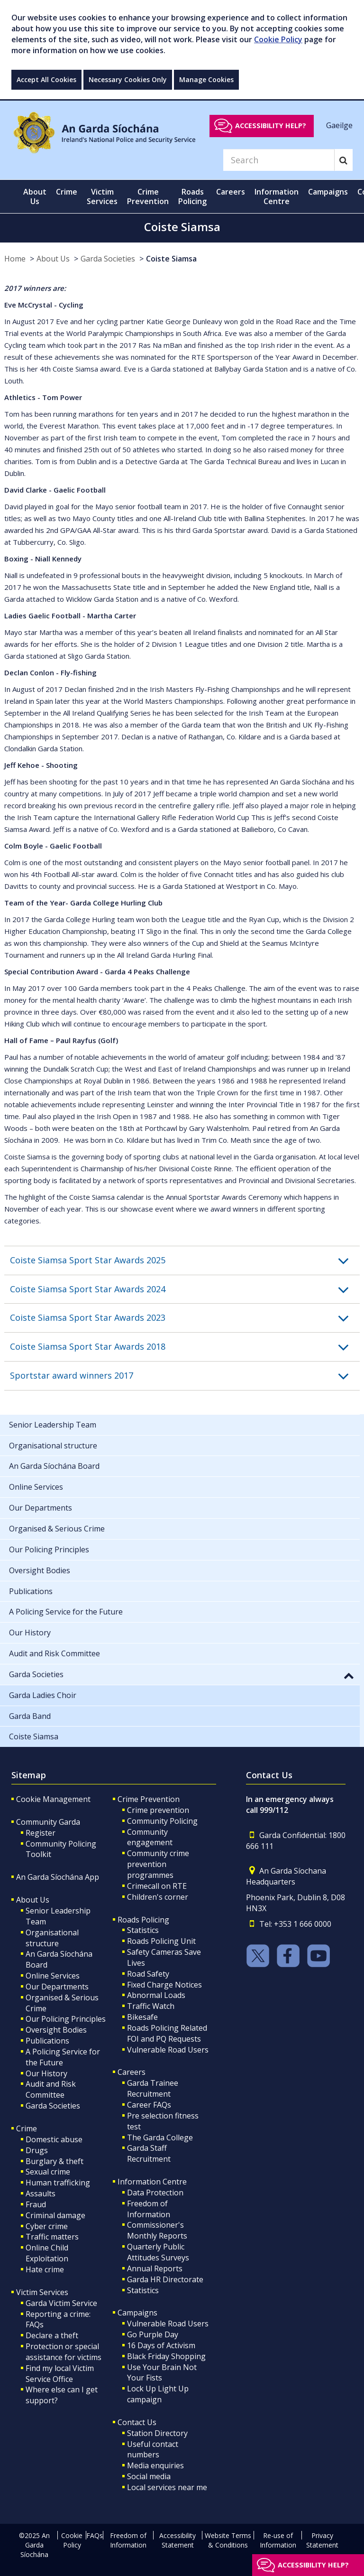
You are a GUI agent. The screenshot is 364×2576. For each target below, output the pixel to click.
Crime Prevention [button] (148, 196)
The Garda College (160, 2137)
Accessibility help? (270, 125)
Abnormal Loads (156, 1995)
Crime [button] (66, 192)
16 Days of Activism (161, 2345)
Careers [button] (230, 192)
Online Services (53, 1975)
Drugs (37, 2150)
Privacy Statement (322, 2540)
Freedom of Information (148, 2209)
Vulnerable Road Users (168, 2049)
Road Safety (148, 1974)
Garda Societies (108, 258)
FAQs (94, 2535)
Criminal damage (55, 2215)
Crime (26, 2128)
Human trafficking (58, 2182)
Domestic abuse (54, 2139)
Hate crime (45, 2269)
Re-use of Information (278, 2540)
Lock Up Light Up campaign (158, 2394)
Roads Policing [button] (192, 196)
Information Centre (152, 2181)
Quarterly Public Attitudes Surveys (158, 2252)
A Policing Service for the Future (63, 2057)
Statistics (143, 1930)
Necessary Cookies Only (128, 79)
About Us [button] (34, 196)
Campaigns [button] (328, 192)
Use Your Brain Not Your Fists (162, 2372)
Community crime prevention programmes (158, 1864)
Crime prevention (158, 1810)
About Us (53, 258)
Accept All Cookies (46, 79)
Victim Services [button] (102, 196)
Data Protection (155, 2192)
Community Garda (48, 1822)
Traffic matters (52, 2236)
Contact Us (137, 2422)
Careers (132, 2072)
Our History (46, 2073)
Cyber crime (47, 2226)
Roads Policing (143, 1919)
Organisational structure (52, 1938)
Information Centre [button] (277, 196)
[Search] (278, 160)
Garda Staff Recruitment (149, 2153)
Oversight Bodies (56, 2030)
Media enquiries (155, 2465)
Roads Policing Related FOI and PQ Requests (167, 2033)
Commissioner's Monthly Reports (157, 2230)
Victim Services (42, 2292)
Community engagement (150, 1837)
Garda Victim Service (61, 2303)
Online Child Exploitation (47, 2253)
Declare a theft (52, 2335)
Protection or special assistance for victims (63, 2351)
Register (40, 1833)
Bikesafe (142, 2017)
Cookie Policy (278, 39)
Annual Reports (154, 2268)
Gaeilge (339, 125)
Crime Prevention (149, 1799)
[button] (185, 1260)
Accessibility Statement (177, 2540)
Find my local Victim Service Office (60, 2373)
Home (15, 258)
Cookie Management (53, 1799)
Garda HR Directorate (165, 2279)
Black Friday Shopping (166, 2356)
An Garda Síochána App (57, 1877)
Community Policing (162, 1821)
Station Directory (157, 2433)
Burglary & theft (54, 2161)
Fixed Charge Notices (164, 1984)
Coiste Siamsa (171, 258)
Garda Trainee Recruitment (152, 2088)
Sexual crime (48, 2171)
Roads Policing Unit (161, 1941)
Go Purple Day (152, 2334)
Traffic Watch (150, 2006)
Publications (47, 2040)
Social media (149, 2476)
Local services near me (167, 2487)
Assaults (40, 2193)
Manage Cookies (206, 79)
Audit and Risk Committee (51, 2089)
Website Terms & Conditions (228, 2540)
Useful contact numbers (152, 2449)
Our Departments (57, 1986)
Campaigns (137, 2312)
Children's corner (157, 1897)
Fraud (36, 2204)
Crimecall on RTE (157, 1886)
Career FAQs (149, 2105)
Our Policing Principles (66, 2019)
